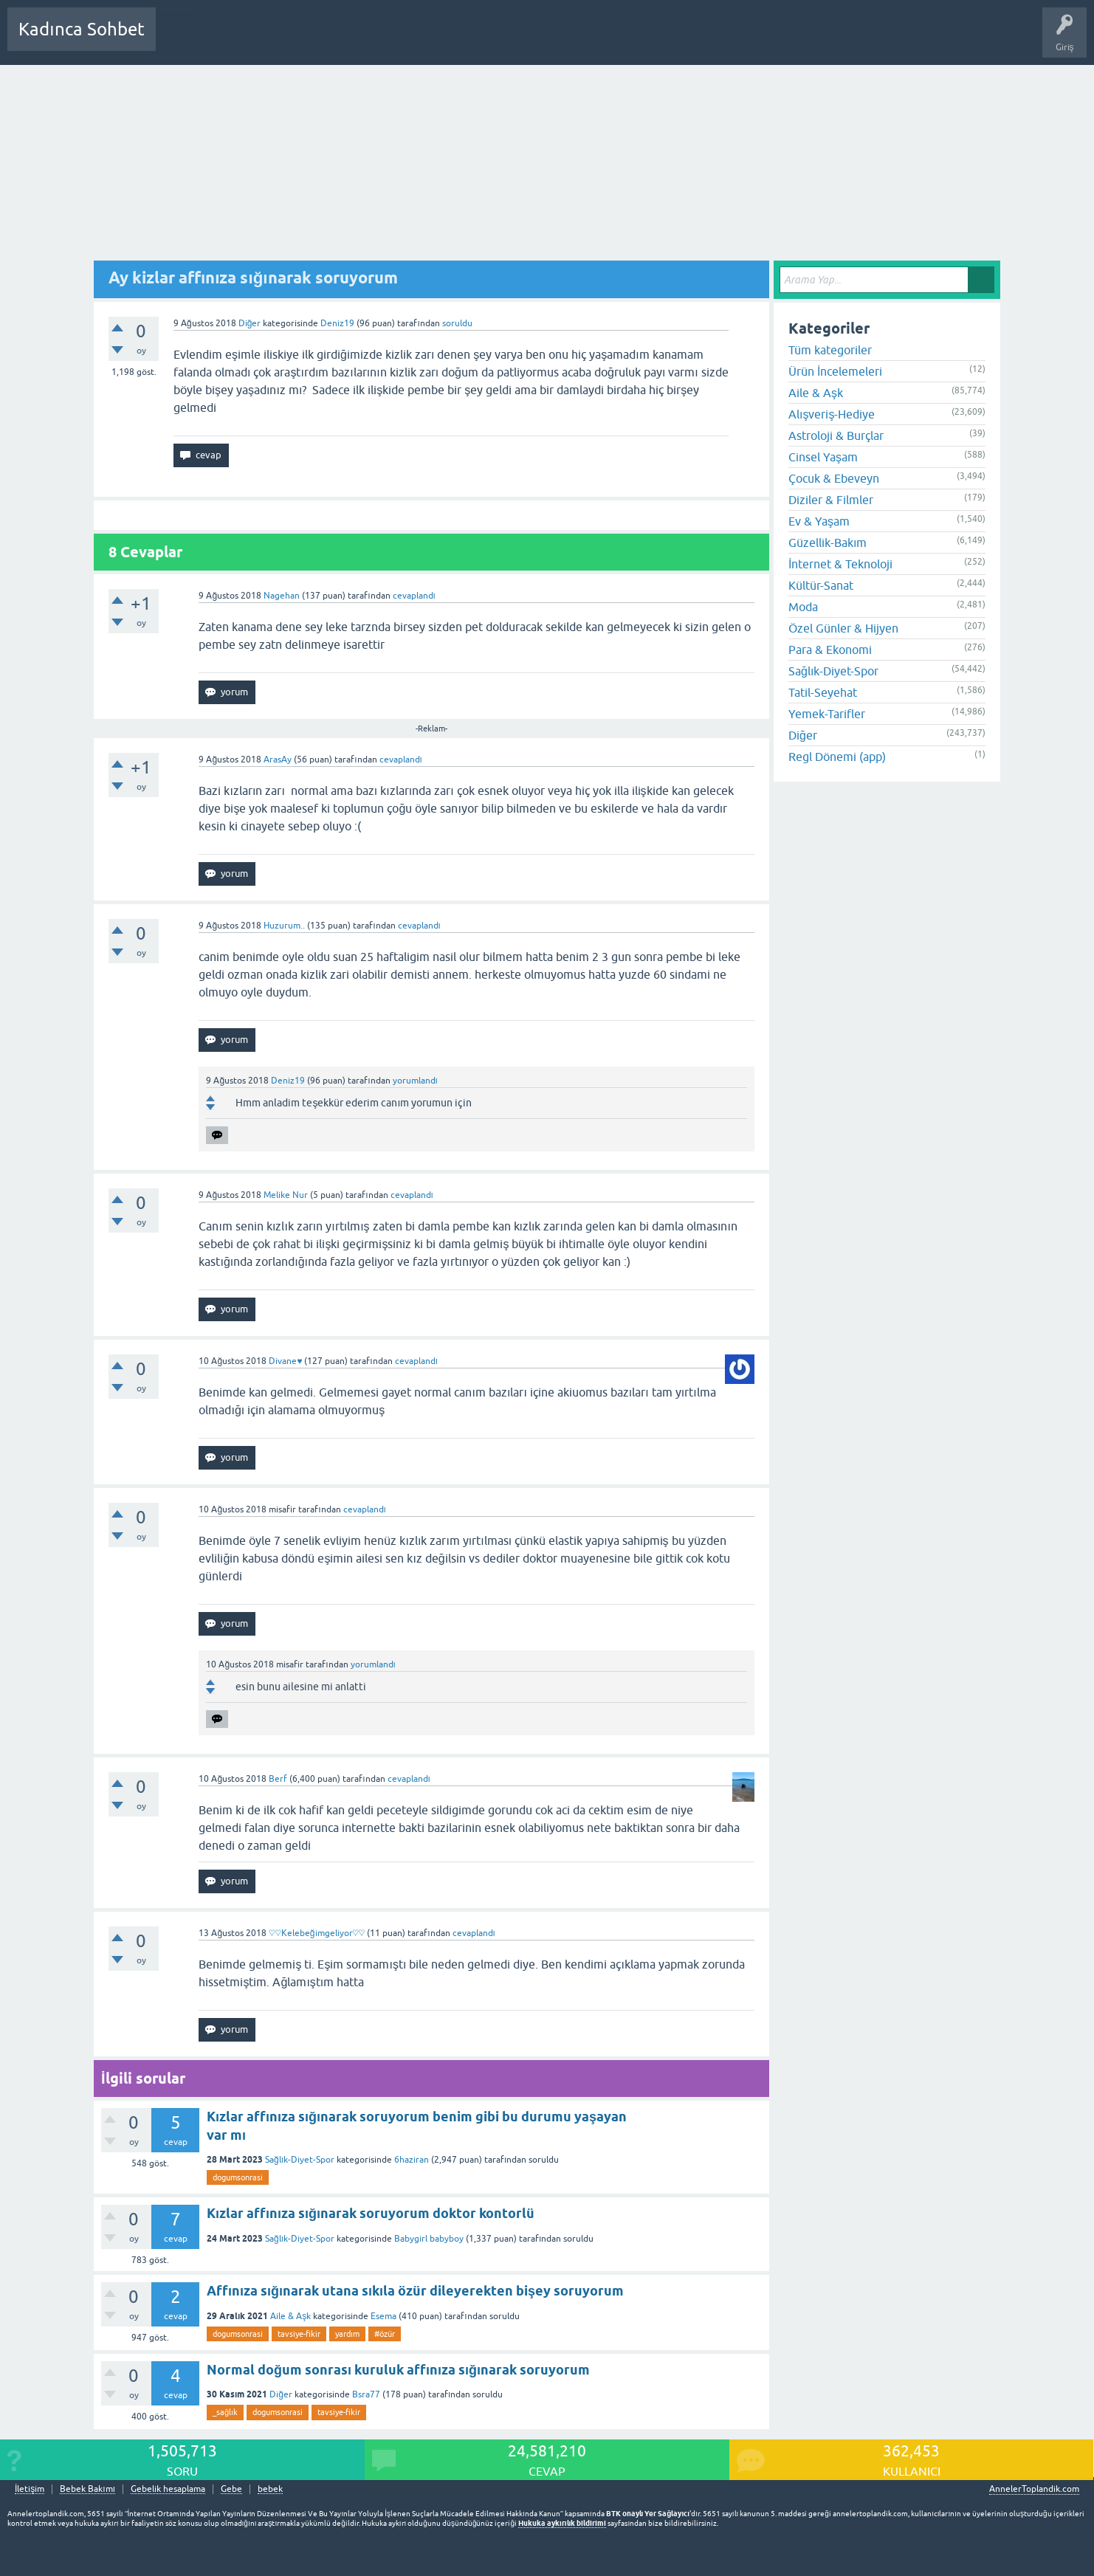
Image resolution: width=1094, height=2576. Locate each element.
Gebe (231, 2489)
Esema (383, 2316)
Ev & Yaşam (819, 521)
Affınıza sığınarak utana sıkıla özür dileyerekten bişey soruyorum (415, 2290)
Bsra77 (366, 2394)
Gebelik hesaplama (168, 2489)
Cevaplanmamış (246, 40)
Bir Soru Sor (440, 40)
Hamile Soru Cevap (519, 40)
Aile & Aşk (290, 2316)
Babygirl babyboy (429, 2239)
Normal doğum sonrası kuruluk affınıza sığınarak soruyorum (398, 2369)
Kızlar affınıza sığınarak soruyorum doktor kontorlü (370, 2213)
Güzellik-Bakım (827, 542)
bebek (270, 2489)
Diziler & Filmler (830, 499)
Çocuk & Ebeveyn (833, 478)
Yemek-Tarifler (826, 713)
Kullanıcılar (380, 40)
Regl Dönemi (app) (837, 756)
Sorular (181, 40)
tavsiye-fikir (299, 2333)
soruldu (457, 323)
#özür (384, 2333)
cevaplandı (414, 595)
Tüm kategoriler (830, 350)
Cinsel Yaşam (823, 457)
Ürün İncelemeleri (835, 371)
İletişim (29, 2489)
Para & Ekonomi (830, 649)
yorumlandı (415, 1080)
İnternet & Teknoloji (840, 564)
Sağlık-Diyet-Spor (299, 2160)
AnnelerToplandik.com (1034, 2489)
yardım (347, 2333)
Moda (803, 606)
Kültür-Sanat (820, 585)
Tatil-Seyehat (822, 692)
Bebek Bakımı (604, 40)
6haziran (411, 2160)
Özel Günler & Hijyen (843, 628)
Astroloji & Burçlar (836, 435)
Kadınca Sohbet (81, 29)
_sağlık (225, 2412)
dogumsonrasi (238, 2177)
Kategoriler (318, 40)
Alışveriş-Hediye (831, 414)
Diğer (249, 323)
